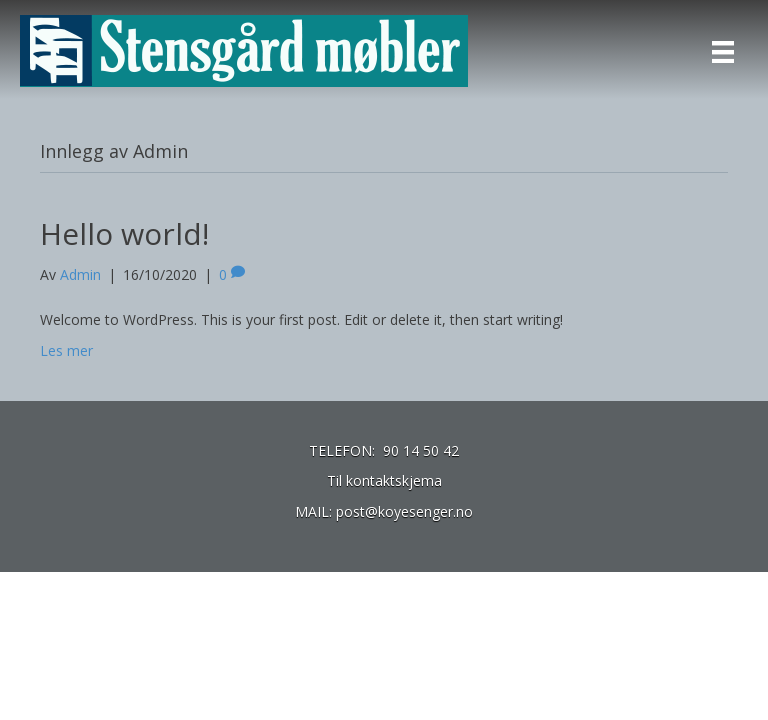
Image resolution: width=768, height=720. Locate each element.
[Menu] (723, 52)
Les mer (66, 350)
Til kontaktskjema (384, 480)
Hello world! (124, 233)
